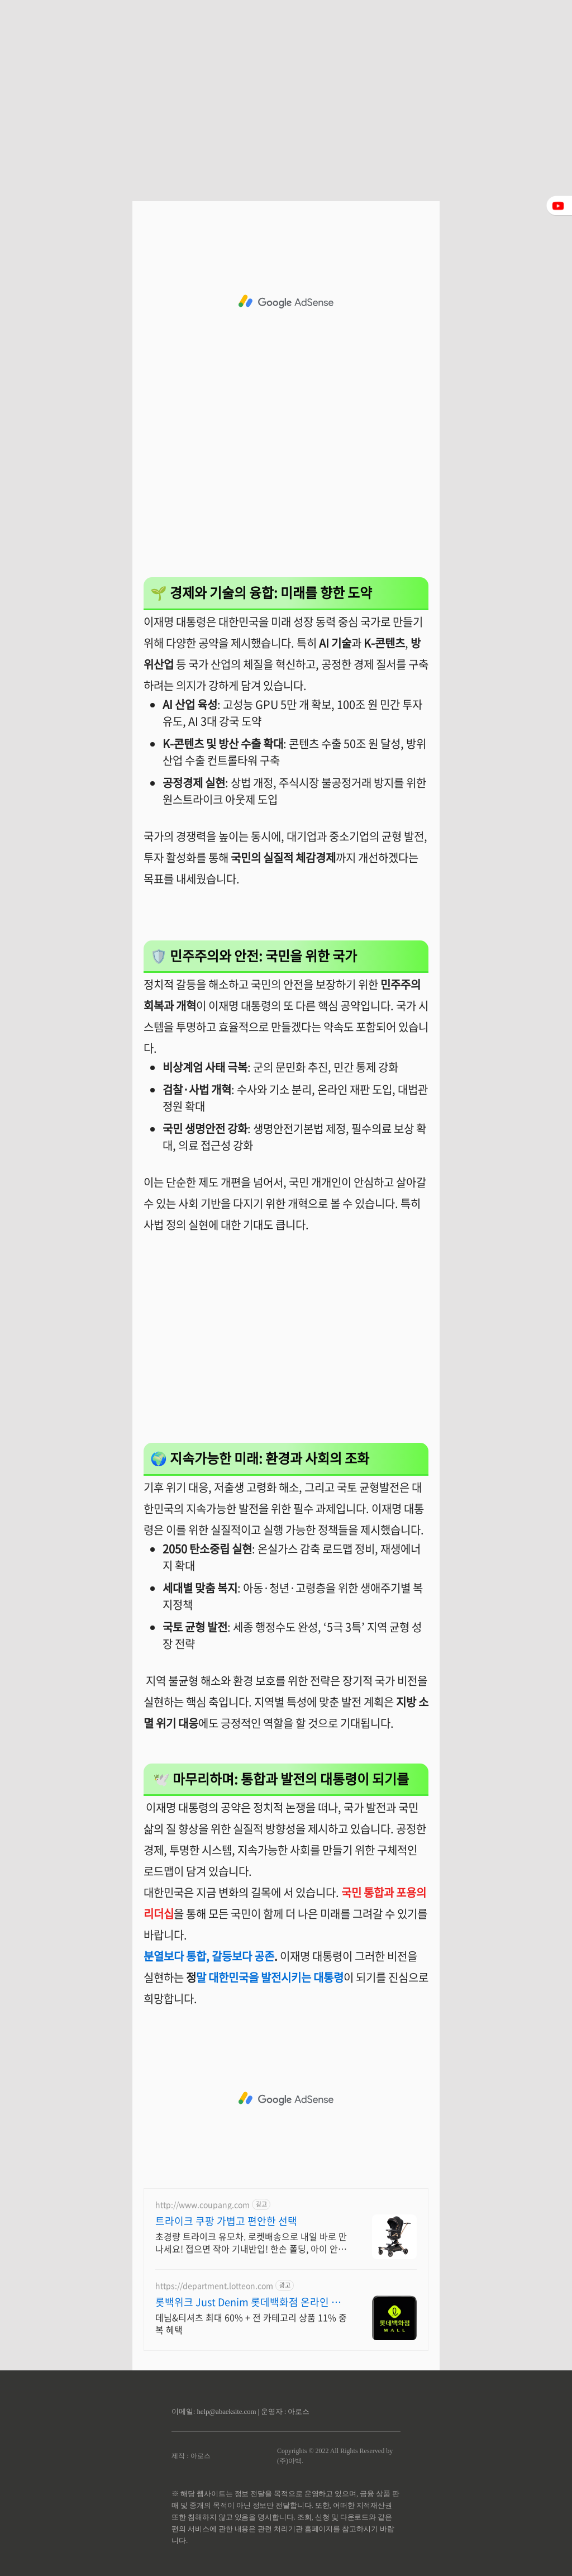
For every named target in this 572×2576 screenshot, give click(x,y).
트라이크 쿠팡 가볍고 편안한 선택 (226, 2221)
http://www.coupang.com (202, 2204)
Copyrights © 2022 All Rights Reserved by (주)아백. (335, 2456)
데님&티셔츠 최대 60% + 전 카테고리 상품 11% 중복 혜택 (251, 2323)
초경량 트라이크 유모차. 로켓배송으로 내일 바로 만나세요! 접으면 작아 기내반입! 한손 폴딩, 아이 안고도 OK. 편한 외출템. (251, 2242)
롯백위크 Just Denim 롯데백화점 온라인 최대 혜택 (248, 2302)
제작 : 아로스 (190, 2456)
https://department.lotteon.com (214, 2285)
